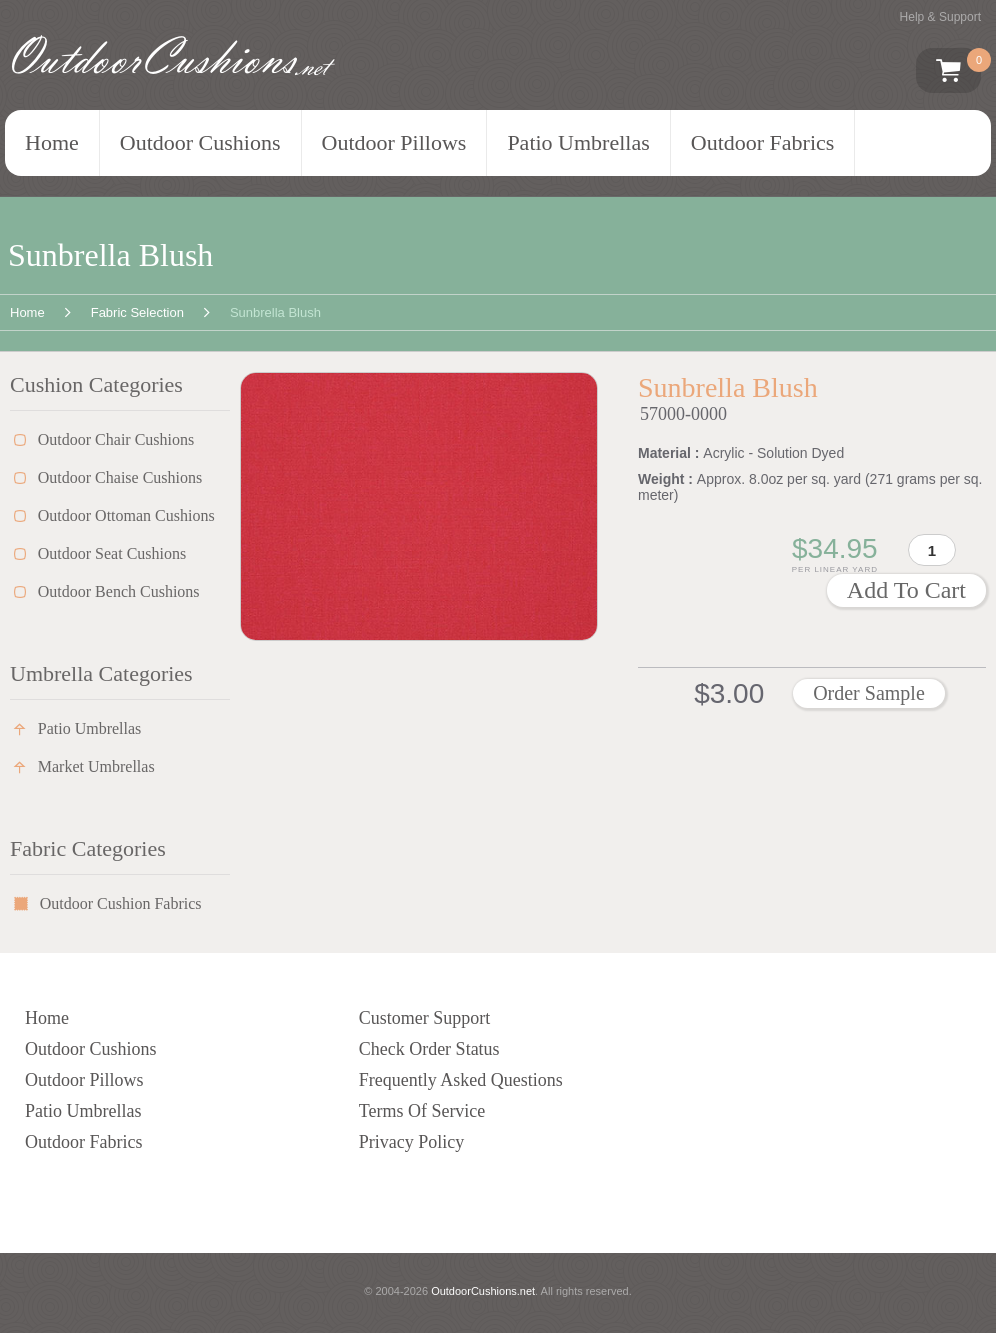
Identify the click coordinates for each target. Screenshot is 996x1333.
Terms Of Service (422, 1111)
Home (52, 142)
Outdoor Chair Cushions (116, 439)
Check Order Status (429, 1049)
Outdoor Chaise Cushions (120, 477)
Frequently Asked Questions (461, 1080)
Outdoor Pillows (394, 142)
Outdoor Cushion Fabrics (121, 903)
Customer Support (425, 1018)
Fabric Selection (137, 312)
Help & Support (940, 17)
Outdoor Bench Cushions (119, 591)
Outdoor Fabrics (763, 142)
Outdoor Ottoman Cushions (126, 515)
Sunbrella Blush (275, 312)
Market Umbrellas (96, 766)
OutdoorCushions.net (483, 1291)
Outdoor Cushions (200, 142)
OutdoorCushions (171, 57)
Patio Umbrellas (578, 142)
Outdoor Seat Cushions (112, 553)
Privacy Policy (412, 1142)
